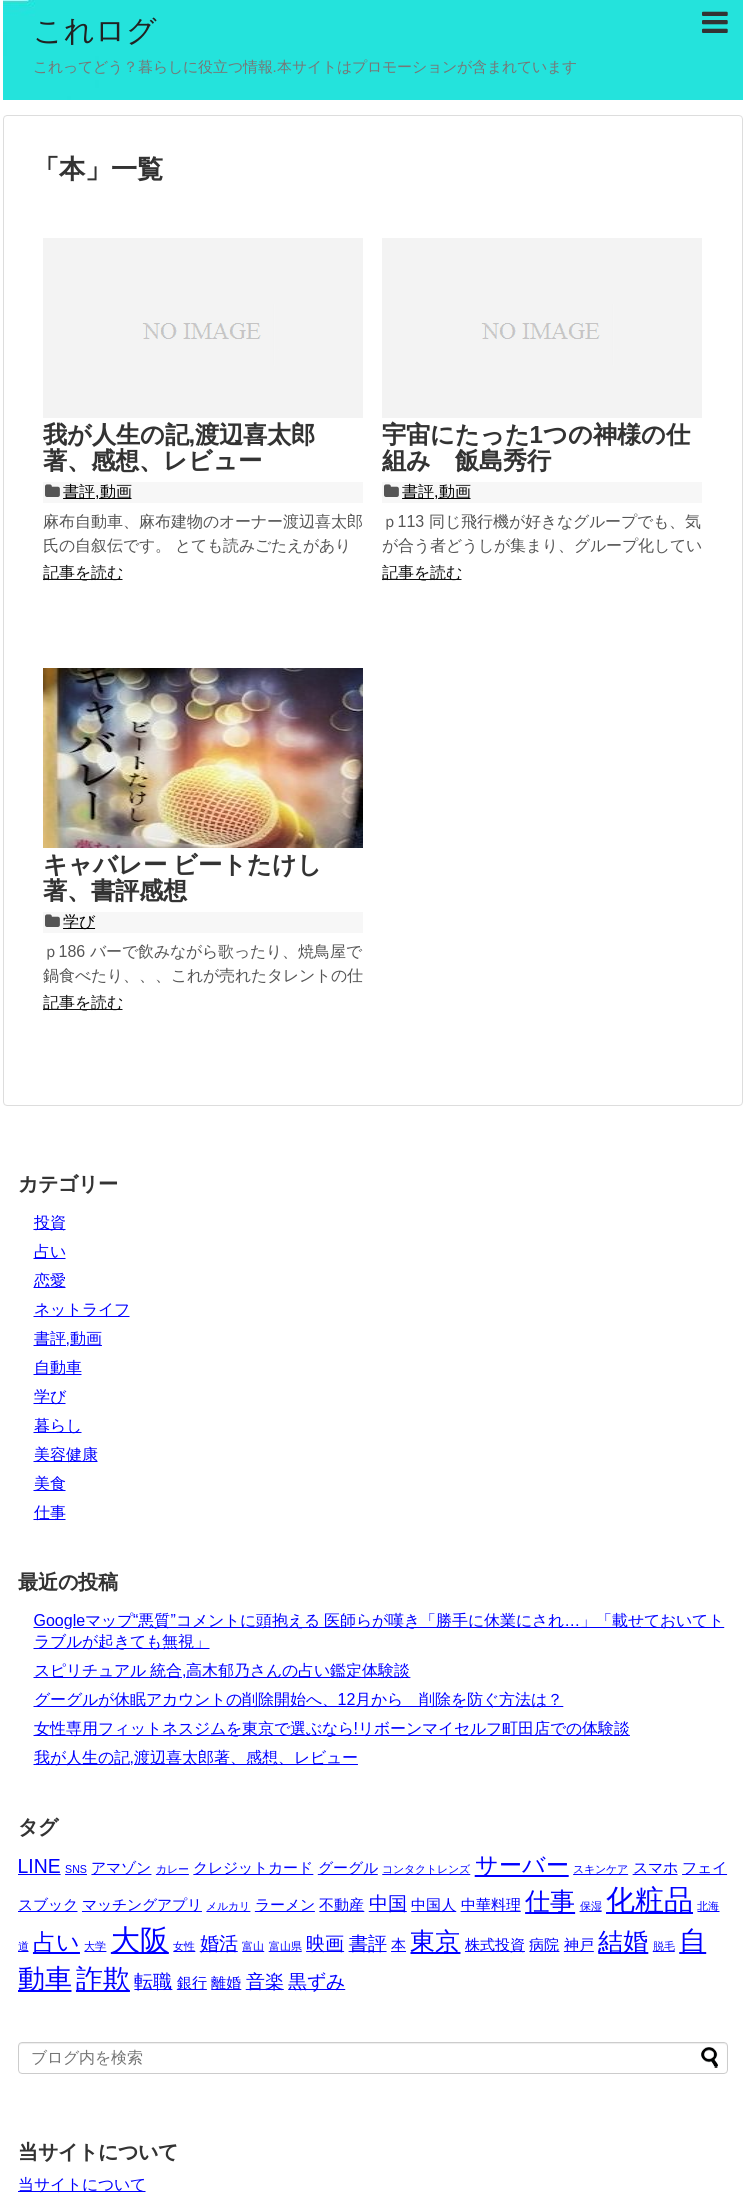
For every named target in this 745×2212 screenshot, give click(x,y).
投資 (50, 1222)
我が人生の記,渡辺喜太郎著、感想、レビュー (179, 447)
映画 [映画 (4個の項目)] (325, 1943)
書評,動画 (97, 491)
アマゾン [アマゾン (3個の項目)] (121, 1867)
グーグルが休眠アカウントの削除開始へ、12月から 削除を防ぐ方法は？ (299, 1699)
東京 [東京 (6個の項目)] (435, 1941)
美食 (50, 1483)
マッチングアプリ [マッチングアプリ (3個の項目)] (142, 1904)
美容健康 (66, 1454)
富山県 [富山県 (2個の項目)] (285, 1946)
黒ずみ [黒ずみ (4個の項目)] (316, 1981)
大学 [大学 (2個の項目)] (95, 1946)
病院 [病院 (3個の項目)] (544, 1944)
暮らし (58, 1425)
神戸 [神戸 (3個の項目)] (579, 1944)
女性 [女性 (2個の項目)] (184, 1946)
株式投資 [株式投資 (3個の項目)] (495, 1944)
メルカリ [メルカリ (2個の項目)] (228, 1906)
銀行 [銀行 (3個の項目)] (192, 1982)
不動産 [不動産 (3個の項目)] (341, 1904)
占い (50, 1251)
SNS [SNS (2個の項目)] (76, 1869)
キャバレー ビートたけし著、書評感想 (183, 877)
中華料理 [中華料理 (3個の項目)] (491, 1904)
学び (79, 921)
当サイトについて (82, 2184)
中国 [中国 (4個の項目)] (388, 1903)
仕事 (50, 1512)
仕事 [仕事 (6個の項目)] (550, 1901)
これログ (95, 30)
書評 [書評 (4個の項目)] (368, 1943)
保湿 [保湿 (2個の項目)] (591, 1906)
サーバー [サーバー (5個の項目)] (522, 1865)
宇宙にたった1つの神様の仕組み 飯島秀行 (536, 447)
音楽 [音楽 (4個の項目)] (265, 1981)
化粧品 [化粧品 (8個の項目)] (649, 1899)
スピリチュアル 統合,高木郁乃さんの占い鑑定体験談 (222, 1670)
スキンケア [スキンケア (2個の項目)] (600, 1869)
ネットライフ (82, 1309)
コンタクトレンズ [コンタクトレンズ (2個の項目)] (426, 1869)
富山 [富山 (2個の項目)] (253, 1946)
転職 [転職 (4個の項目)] (153, 1981)
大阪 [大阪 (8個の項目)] (140, 1939)
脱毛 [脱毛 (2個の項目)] (664, 1946)
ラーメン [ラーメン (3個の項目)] (285, 1904)
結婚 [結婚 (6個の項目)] (623, 1941)
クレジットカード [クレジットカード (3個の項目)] (253, 1867)
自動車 (58, 1367)
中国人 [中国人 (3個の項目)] (433, 1904)
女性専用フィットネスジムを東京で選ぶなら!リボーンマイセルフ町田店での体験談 (332, 1728)
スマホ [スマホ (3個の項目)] (655, 1867)
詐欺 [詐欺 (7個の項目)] (103, 1978)
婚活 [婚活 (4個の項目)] (219, 1943)
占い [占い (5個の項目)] (56, 1942)
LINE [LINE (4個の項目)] (39, 1866)
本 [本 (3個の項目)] (398, 1944)
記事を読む (83, 572)
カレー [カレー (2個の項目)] (172, 1869)
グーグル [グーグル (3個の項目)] (348, 1867)
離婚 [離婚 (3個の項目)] (226, 1982)
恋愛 (50, 1280)
